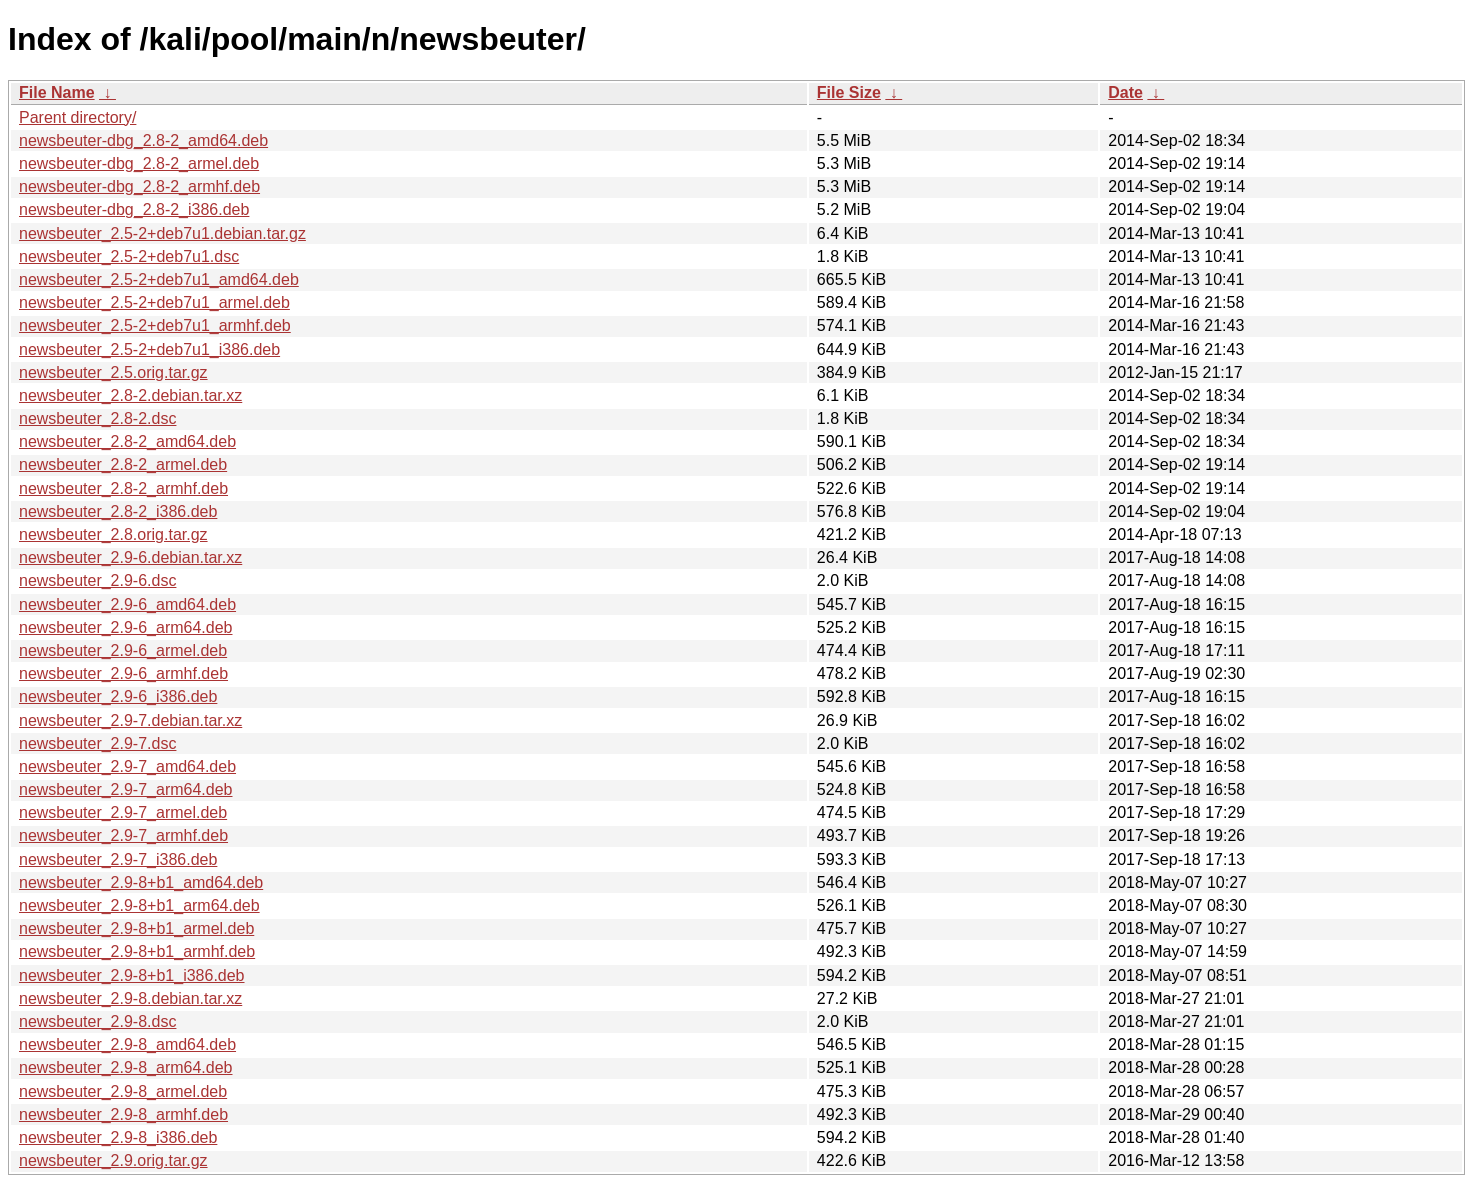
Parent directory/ (77, 117)
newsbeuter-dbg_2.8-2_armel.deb (139, 163)
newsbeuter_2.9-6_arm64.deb (125, 627)
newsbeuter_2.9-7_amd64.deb (127, 766)
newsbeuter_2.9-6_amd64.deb (127, 604)
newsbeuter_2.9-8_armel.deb (123, 1091)
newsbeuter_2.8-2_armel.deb (123, 464)
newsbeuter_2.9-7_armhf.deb (123, 835)
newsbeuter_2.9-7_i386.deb (118, 859)
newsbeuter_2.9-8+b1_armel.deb (136, 928)
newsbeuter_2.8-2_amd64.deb (127, 441)
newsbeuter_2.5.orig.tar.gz (113, 372)
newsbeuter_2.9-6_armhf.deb (123, 673)
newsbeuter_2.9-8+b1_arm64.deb (139, 905)
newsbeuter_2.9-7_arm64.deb (125, 789)
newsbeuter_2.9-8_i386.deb (118, 1137)
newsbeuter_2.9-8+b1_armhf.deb (137, 951)
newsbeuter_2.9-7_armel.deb (123, 812)
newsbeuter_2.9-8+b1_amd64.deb (141, 882)
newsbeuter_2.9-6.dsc (97, 580)
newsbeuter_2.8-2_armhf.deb (123, 488)
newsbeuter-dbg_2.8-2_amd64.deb (143, 140)
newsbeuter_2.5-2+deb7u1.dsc (129, 256)
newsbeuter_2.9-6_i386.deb (118, 696)
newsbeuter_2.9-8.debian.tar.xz (130, 998)
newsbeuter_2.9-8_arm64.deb (125, 1067)
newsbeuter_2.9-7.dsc (97, 743)
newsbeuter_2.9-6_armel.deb (123, 650)
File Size (849, 92)
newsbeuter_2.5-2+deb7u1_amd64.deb (159, 279)
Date (1125, 92)
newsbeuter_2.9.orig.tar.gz (113, 1160)
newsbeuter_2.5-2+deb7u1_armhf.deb (155, 325)
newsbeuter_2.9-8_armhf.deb (123, 1114)
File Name (57, 92)
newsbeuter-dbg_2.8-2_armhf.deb (139, 186)
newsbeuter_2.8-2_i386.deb (118, 511)
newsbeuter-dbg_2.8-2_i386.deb (134, 209)
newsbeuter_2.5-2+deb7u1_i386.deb (149, 349)
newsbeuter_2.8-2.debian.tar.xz (130, 395)
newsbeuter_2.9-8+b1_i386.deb (132, 975)
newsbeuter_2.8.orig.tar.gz (113, 534)
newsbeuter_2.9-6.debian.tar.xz (130, 557)
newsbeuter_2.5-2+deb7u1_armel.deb (154, 302)
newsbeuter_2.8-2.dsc (97, 418)
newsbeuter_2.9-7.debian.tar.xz (130, 720)
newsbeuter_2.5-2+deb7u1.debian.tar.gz (162, 233)
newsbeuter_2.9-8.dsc (97, 1021)
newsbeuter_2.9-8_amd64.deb (127, 1044)
